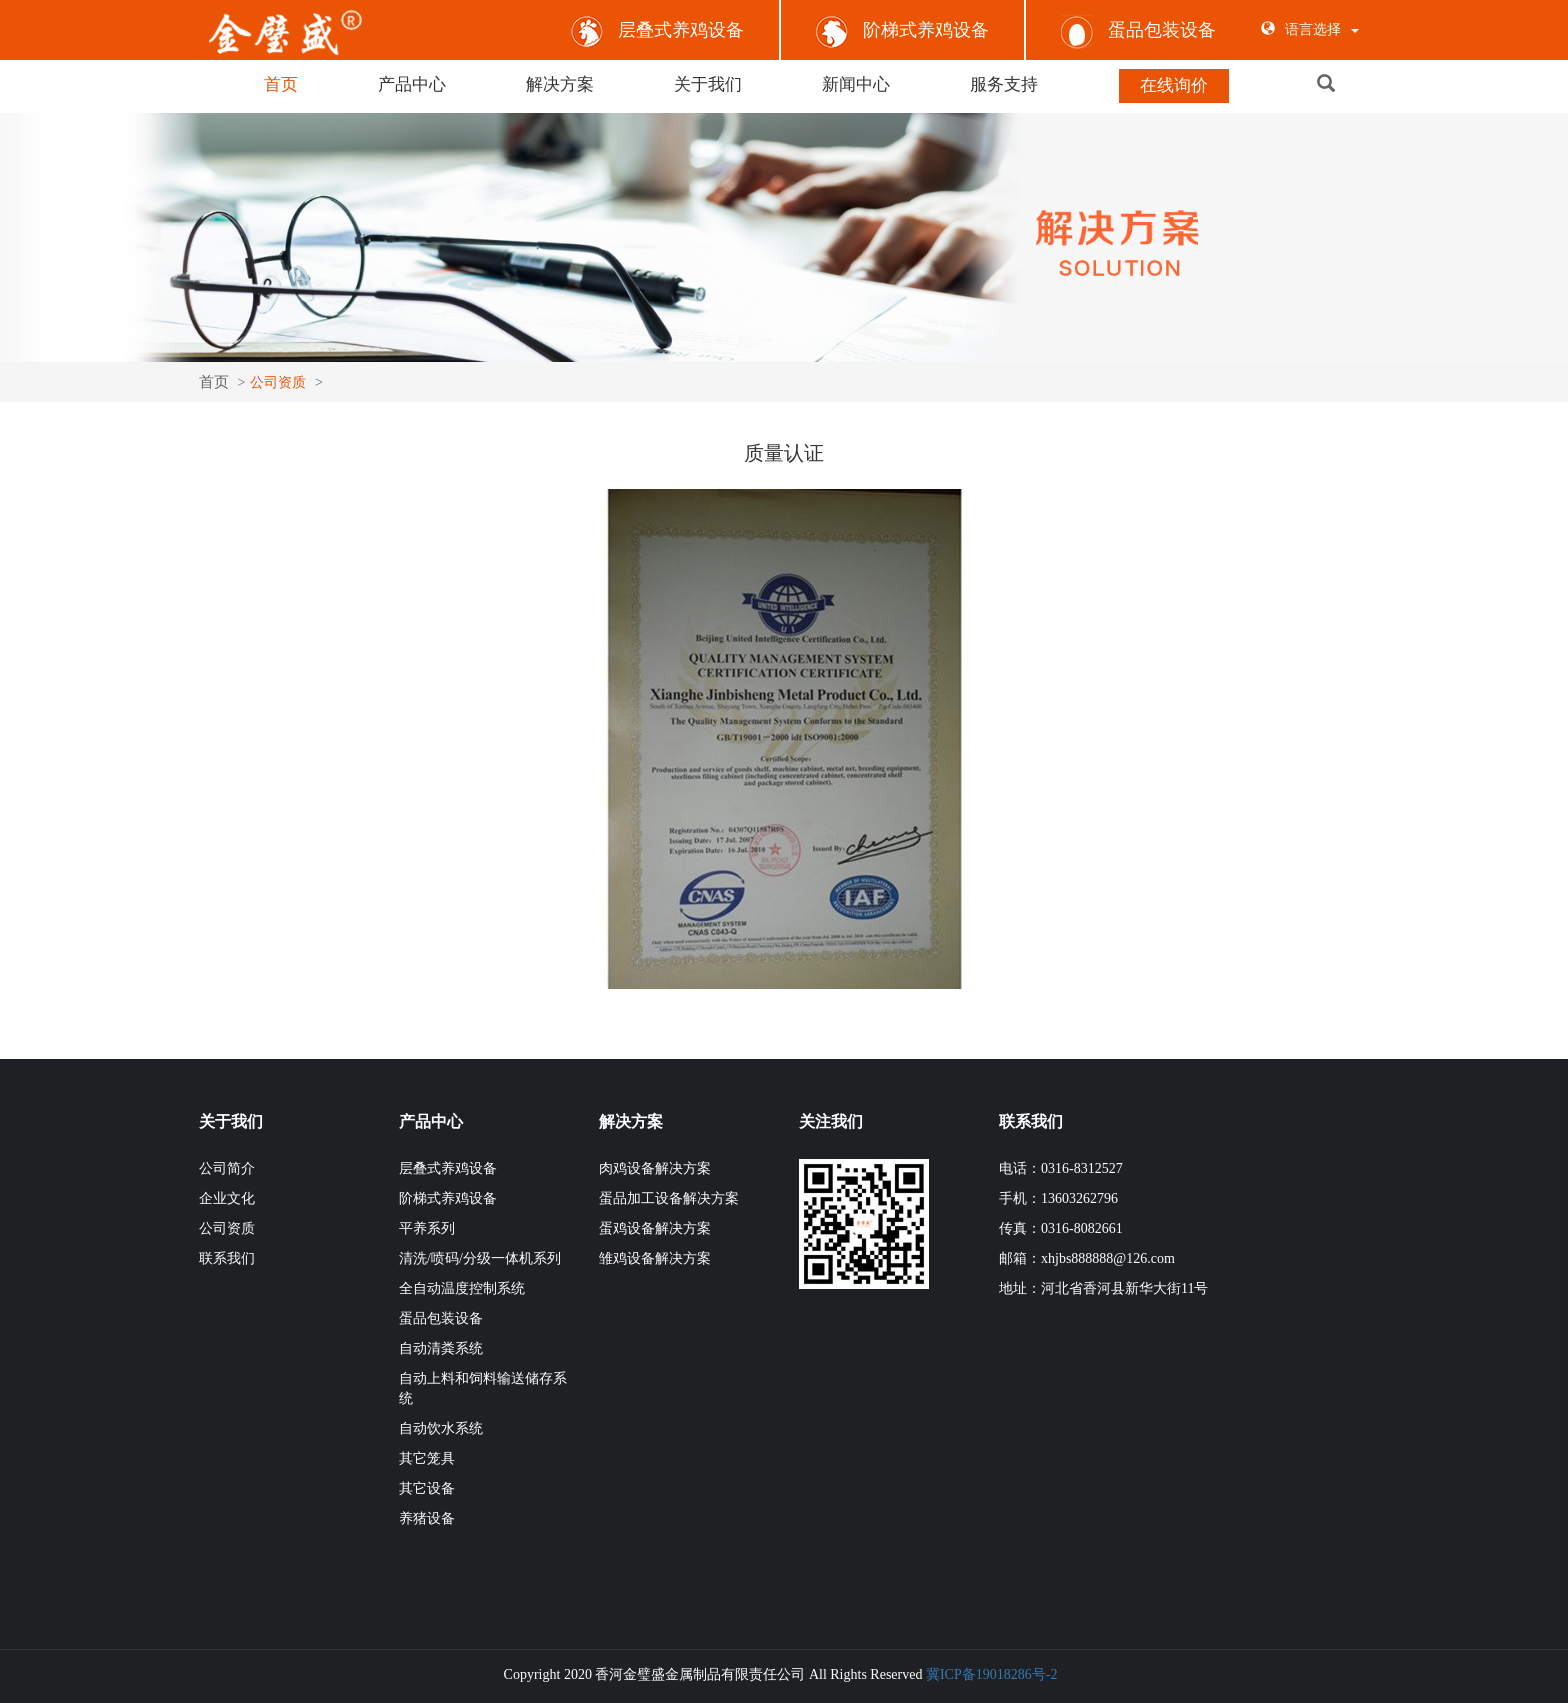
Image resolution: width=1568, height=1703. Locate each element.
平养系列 (427, 1226)
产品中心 (412, 84)
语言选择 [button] (1310, 29)
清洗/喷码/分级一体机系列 (480, 1256)
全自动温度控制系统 (462, 1286)
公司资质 (227, 1226)
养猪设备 (427, 1516)
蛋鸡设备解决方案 (655, 1226)
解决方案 (560, 84)
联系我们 (227, 1256)
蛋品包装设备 (1138, 30)
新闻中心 (856, 84)
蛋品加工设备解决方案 (669, 1196)
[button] (1352, 84)
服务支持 (1004, 84)
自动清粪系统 (441, 1346)
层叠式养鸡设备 (657, 30)
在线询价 (1174, 85)
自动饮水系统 (441, 1426)
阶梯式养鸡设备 (902, 30)
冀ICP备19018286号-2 (991, 1672)
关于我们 (708, 84)
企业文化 (227, 1196)
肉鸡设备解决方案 (655, 1166)
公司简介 (227, 1166)
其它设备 (427, 1486)
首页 (281, 84)
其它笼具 (427, 1456)
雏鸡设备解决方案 (655, 1256)
